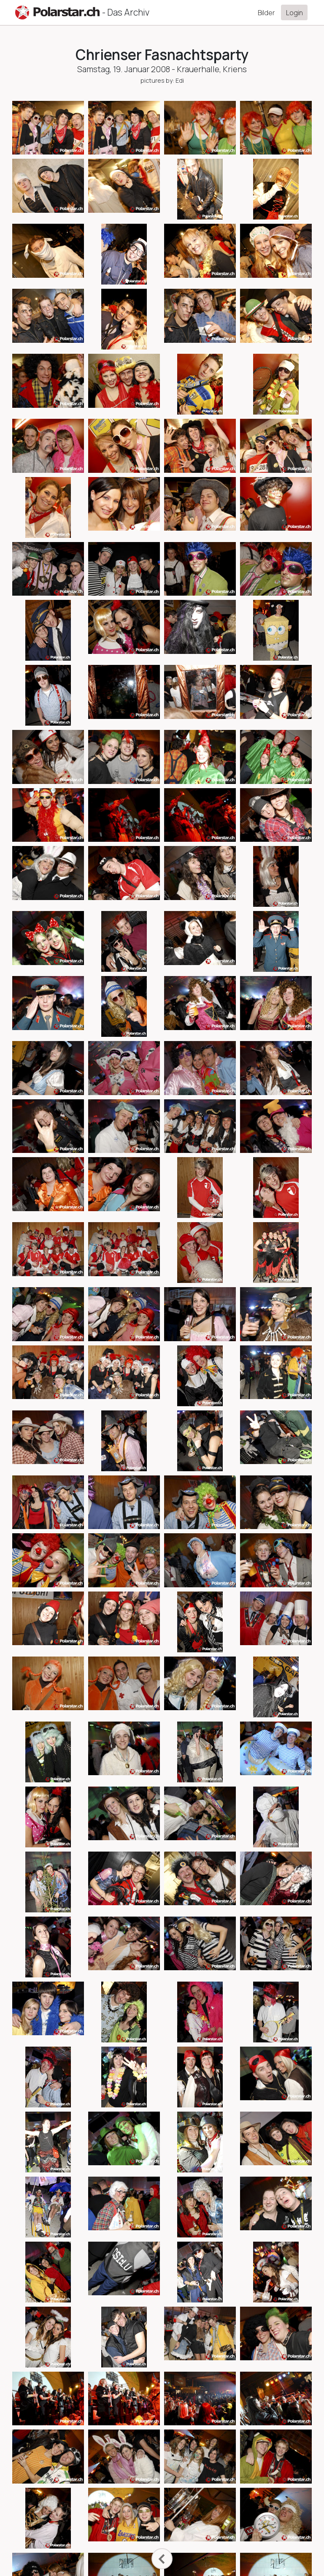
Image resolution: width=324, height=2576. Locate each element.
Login (294, 12)
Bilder (266, 12)
